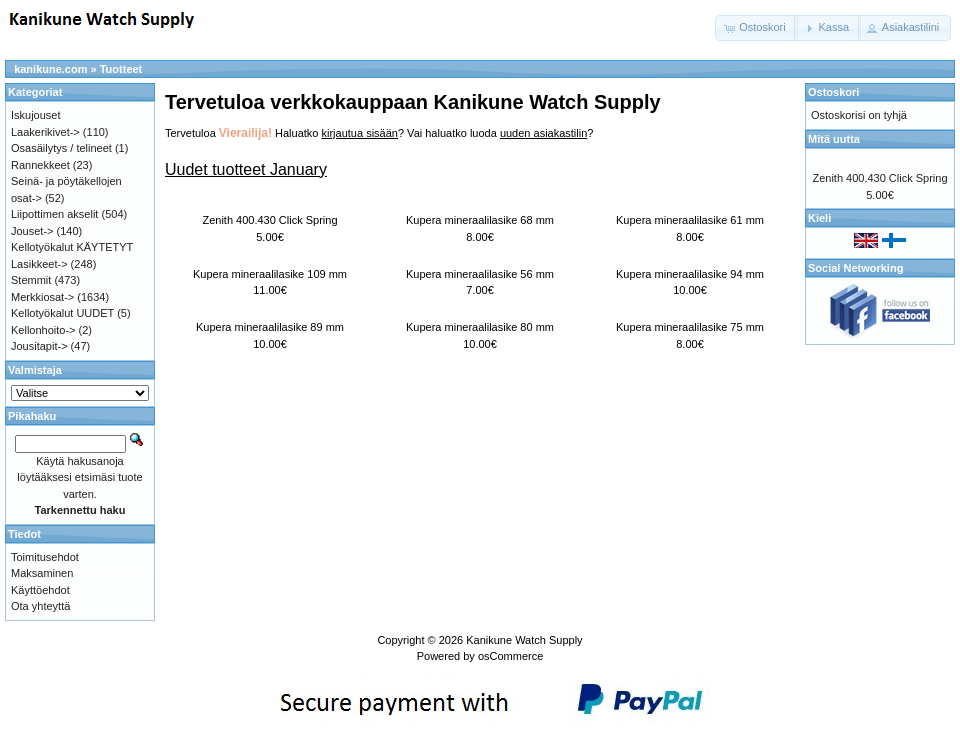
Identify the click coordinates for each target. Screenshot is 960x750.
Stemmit (31, 280)
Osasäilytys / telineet (61, 148)
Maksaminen (42, 573)
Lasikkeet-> (39, 264)
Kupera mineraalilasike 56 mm (480, 274)
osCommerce (510, 656)
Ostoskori (833, 92)
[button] (756, 28)
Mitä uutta (834, 139)
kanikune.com (50, 69)
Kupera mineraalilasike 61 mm (690, 220)
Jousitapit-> (39, 346)
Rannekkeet (40, 165)
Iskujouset (36, 115)
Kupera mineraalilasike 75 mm (690, 327)
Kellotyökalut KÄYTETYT (72, 247)
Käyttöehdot (40, 590)
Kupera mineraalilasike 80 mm (480, 327)
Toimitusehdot (45, 557)
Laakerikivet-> (45, 132)
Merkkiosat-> (42, 297)
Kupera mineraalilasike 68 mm (480, 220)
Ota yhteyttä (40, 606)
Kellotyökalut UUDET (62, 313)
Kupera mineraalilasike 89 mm (270, 327)
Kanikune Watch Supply (524, 640)
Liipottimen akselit (54, 214)
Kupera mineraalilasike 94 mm (690, 274)
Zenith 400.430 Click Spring (269, 220)
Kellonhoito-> (43, 330)
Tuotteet (121, 69)
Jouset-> (32, 231)
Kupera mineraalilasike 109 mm (270, 274)
